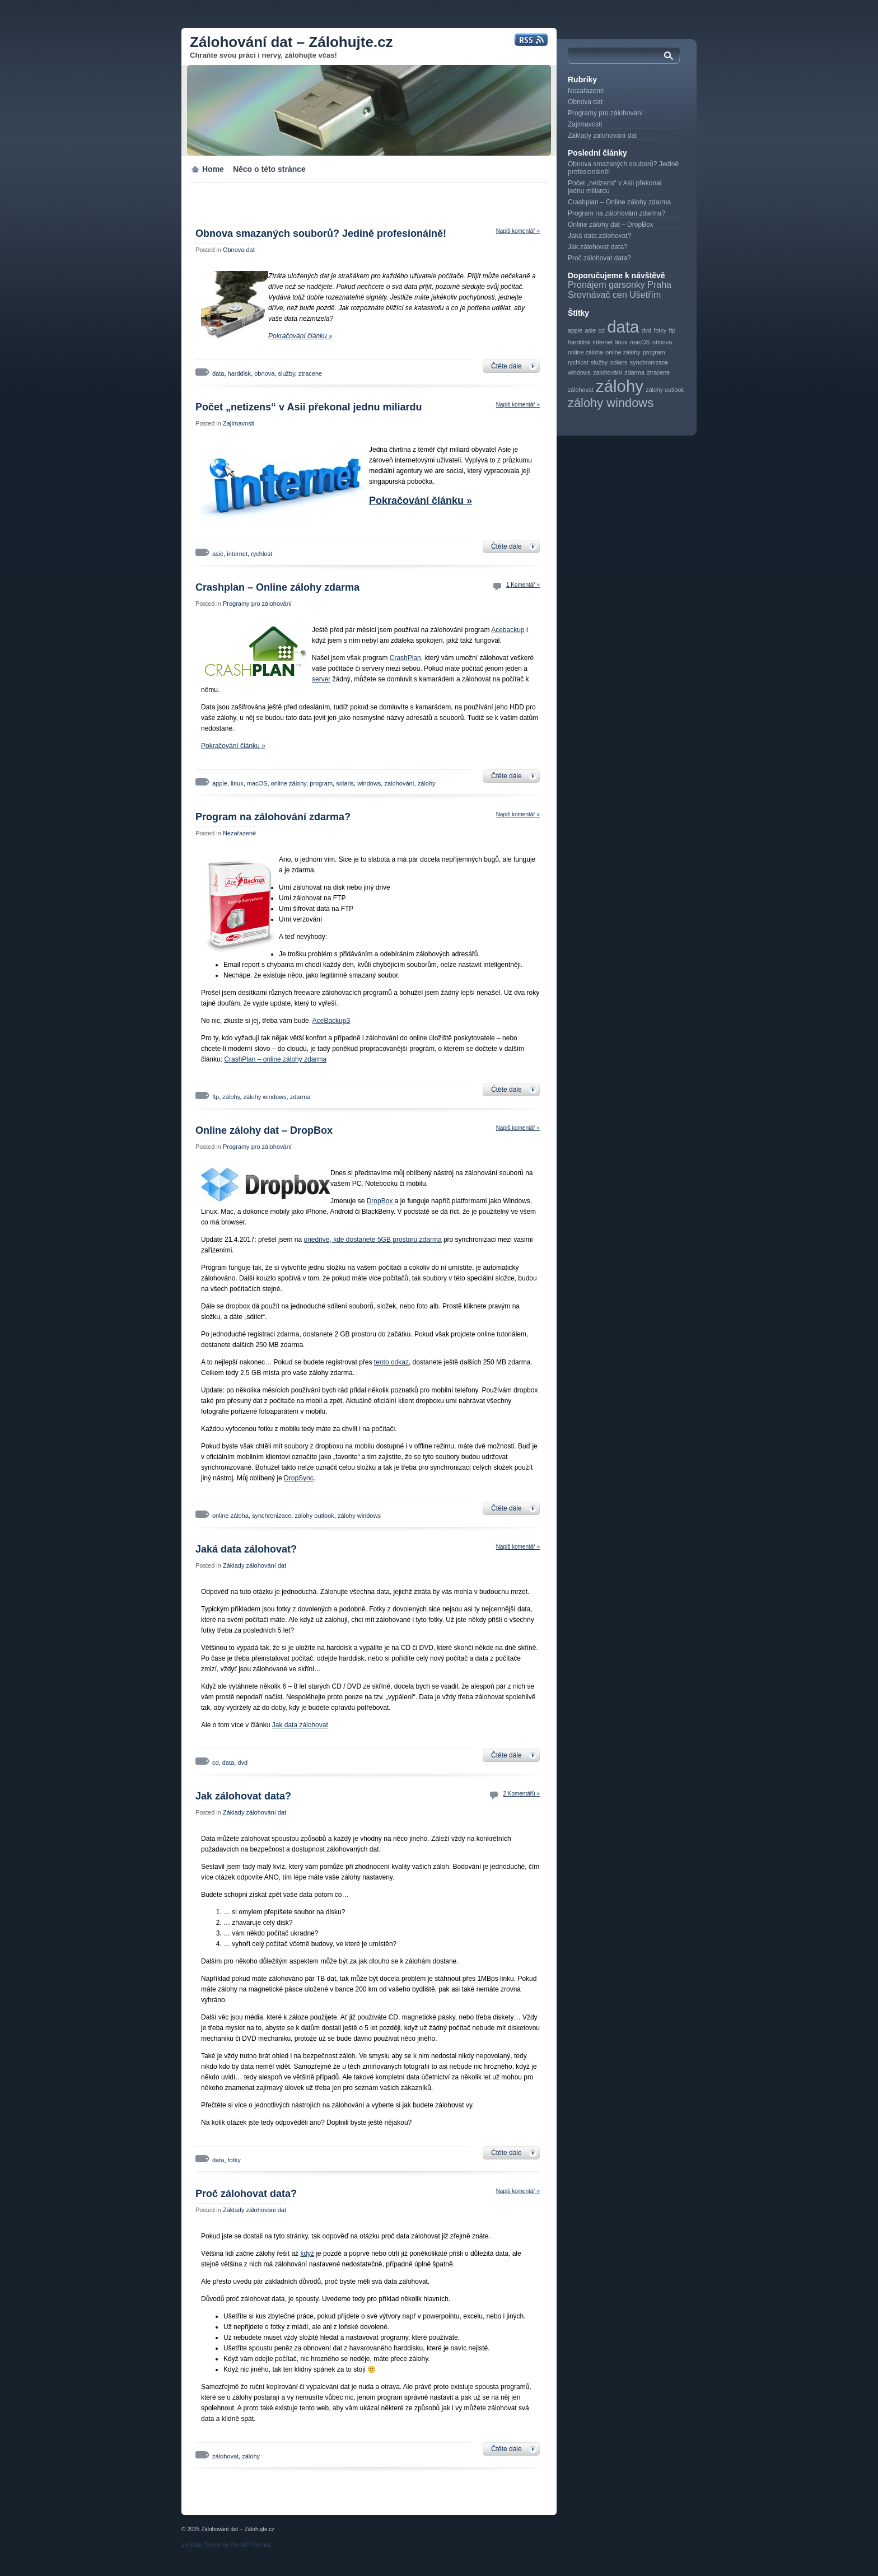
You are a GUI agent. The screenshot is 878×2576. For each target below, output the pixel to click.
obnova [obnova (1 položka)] (662, 342)
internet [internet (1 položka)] (603, 342)
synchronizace (271, 1515)
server (321, 679)
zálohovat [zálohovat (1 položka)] (581, 389)
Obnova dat (239, 249)
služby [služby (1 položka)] (599, 362)
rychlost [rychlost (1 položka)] (578, 362)
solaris (345, 783)
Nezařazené (239, 833)
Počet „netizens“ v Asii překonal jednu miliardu (308, 407)
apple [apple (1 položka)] (575, 330)
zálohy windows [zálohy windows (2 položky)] (610, 403)
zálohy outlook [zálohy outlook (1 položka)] (665, 389)
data (218, 373)
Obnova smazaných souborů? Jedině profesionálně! (320, 233)
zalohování (399, 783)
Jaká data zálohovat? (246, 1549)
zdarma (300, 1096)
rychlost (261, 553)
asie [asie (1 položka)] (590, 330)
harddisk (239, 373)
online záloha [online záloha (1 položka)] (585, 352)
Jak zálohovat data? (243, 1796)
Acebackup (507, 630)
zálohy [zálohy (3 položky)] (619, 386)
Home (213, 169)
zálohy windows (264, 1096)
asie (217, 553)
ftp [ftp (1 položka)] (672, 330)
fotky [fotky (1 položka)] (659, 330)
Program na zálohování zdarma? (273, 816)
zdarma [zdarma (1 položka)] (634, 372)
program (321, 783)
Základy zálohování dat (254, 1565)
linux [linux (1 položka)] (621, 342)
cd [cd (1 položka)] (602, 330)
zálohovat (225, 2456)
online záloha (230, 1515)
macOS (257, 783)
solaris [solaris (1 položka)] (619, 362)
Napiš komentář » (518, 231)
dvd (242, 1762)
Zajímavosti (238, 423)
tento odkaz (391, 1362)
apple (219, 783)
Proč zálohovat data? (246, 2193)
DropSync (299, 1478)
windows (369, 783)
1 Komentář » (523, 585)
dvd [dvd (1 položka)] (646, 330)
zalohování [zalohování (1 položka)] (607, 372)
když (307, 2253)
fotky (234, 2160)
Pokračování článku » (300, 336)
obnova (264, 373)
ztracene (310, 373)
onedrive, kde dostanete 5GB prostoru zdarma (372, 1239)
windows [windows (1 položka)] (579, 372)
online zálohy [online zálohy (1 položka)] (622, 352)
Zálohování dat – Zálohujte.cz (291, 42)
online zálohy (288, 783)
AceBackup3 (331, 1021)
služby (286, 373)
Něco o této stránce (269, 169)
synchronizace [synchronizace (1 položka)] (649, 362)
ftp (215, 1096)
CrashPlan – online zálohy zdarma (275, 1059)
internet (237, 553)
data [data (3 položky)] (623, 326)
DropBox (381, 1201)
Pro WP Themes (250, 2545)
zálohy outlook (314, 1515)
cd (215, 1762)
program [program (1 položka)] (654, 352)
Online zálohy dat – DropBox (264, 1130)
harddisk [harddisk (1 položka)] (579, 342)
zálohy (427, 783)
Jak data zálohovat (300, 1725)
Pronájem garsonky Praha (619, 284)
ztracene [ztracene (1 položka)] (658, 372)
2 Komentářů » (521, 1793)
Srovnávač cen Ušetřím (614, 295)
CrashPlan (405, 658)
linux (237, 783)
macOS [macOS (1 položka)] (640, 342)
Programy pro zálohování (257, 603)
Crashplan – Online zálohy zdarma (277, 587)
